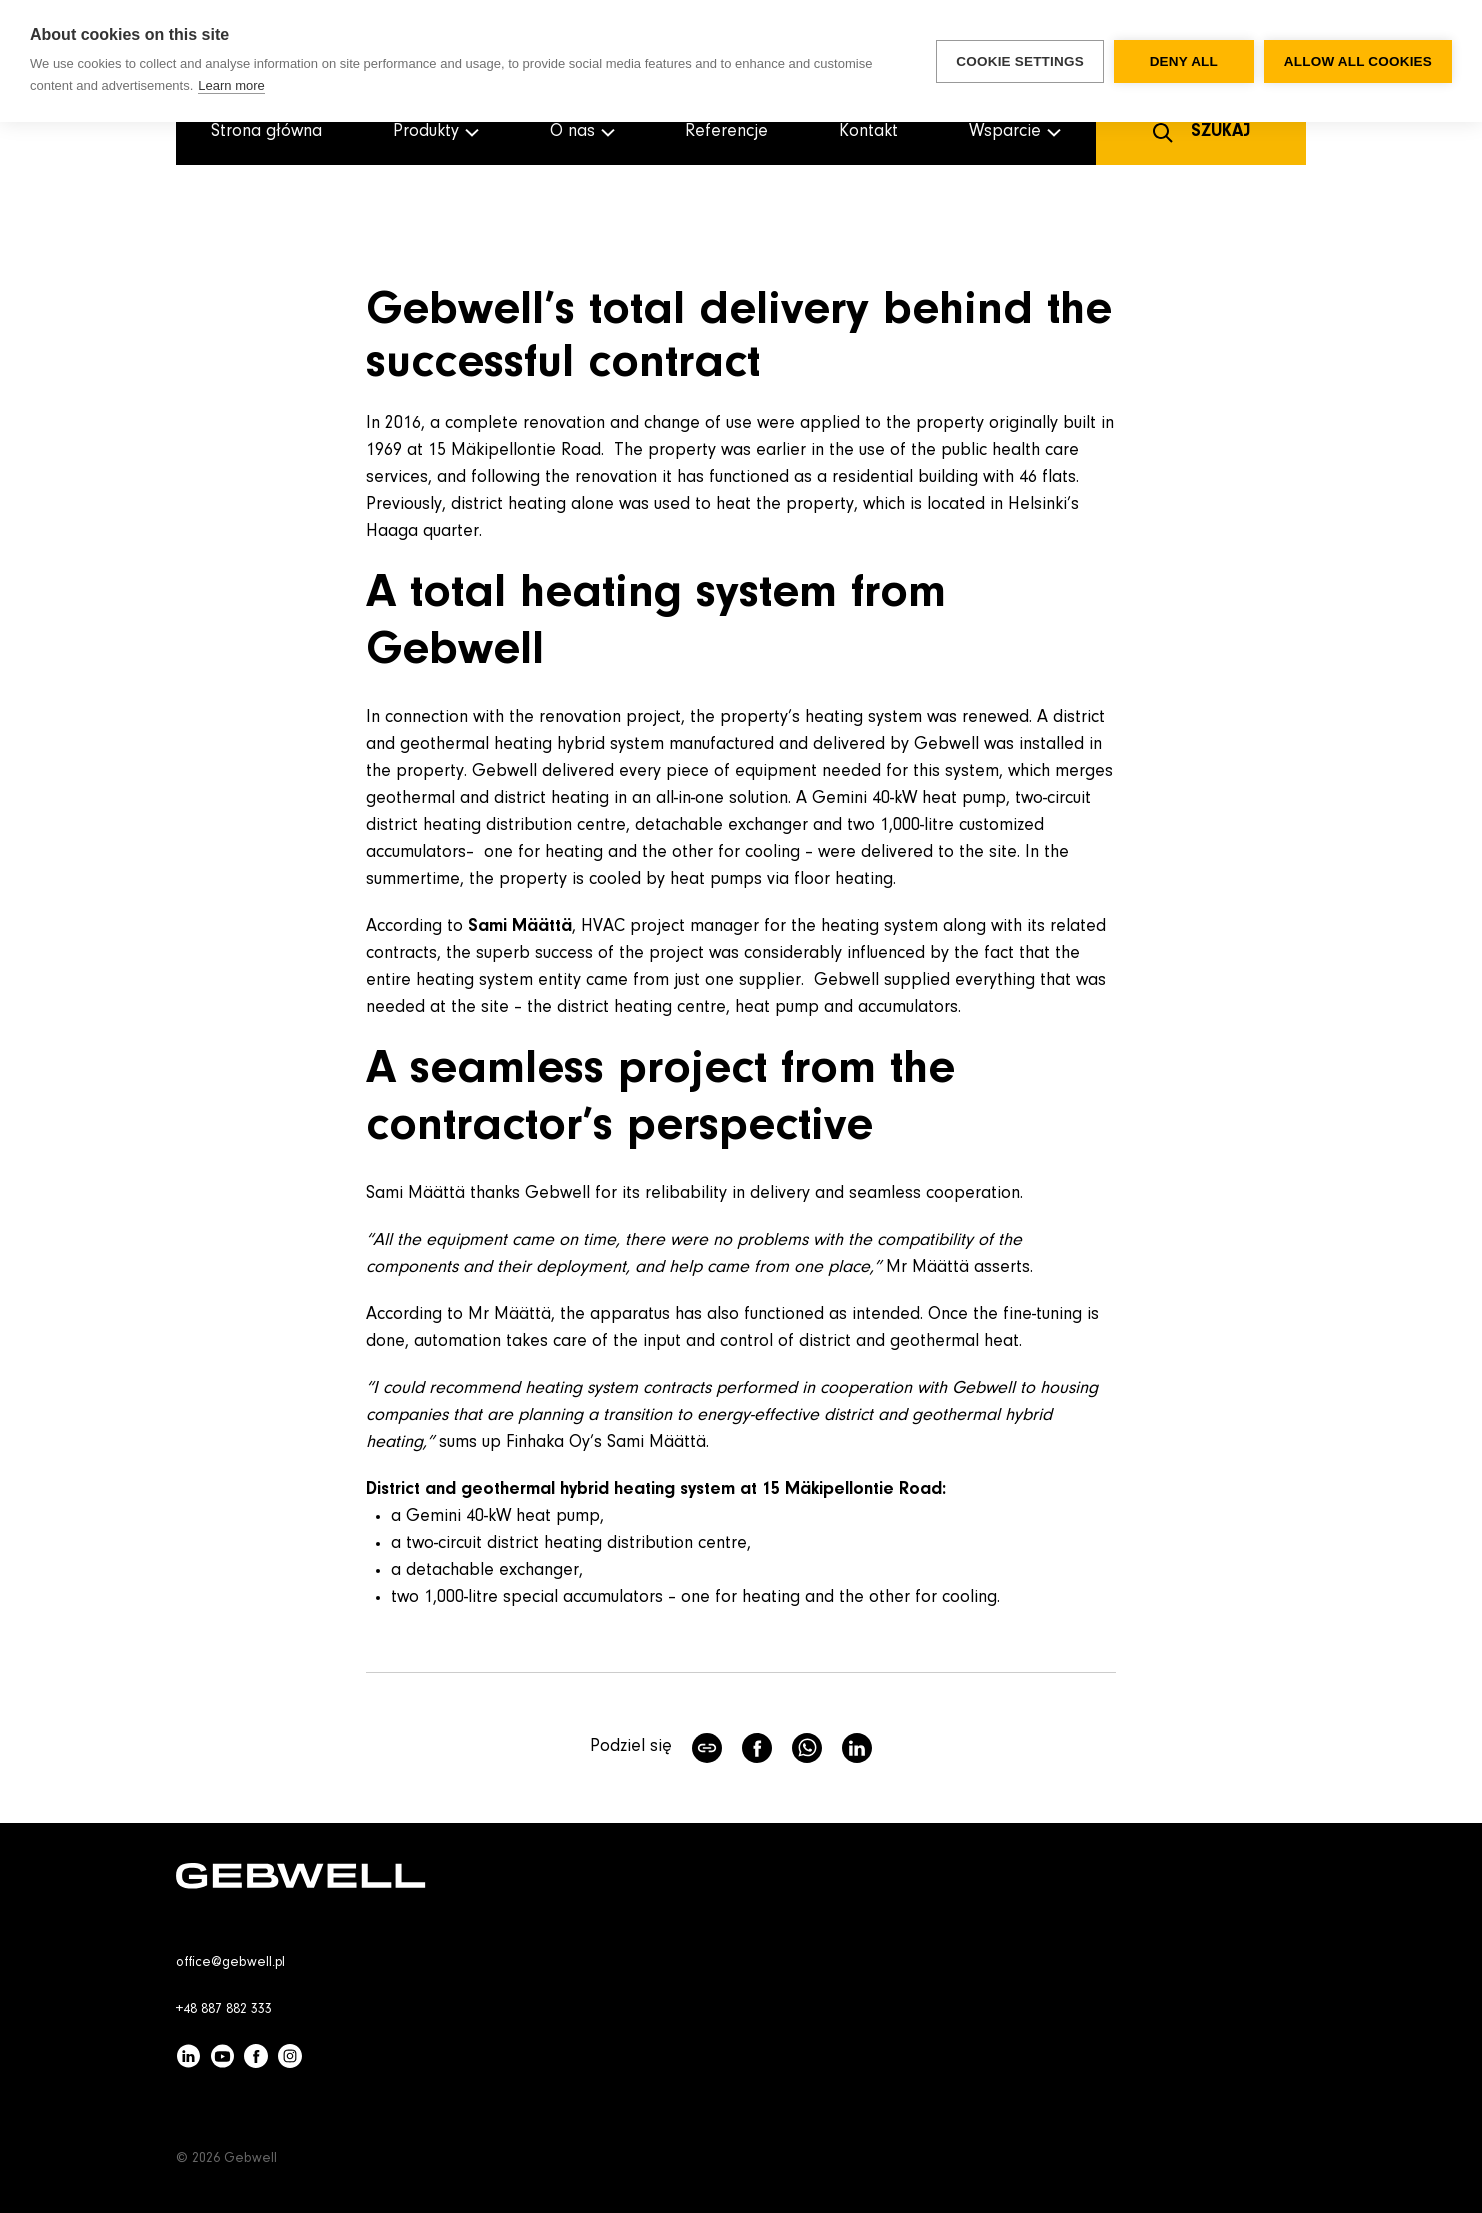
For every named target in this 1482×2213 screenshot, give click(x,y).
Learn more (231, 85)
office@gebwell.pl (230, 1963)
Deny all (1184, 61)
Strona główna (266, 132)
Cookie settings (1020, 61)
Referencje (726, 132)
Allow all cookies (1358, 61)
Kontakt (868, 132)
